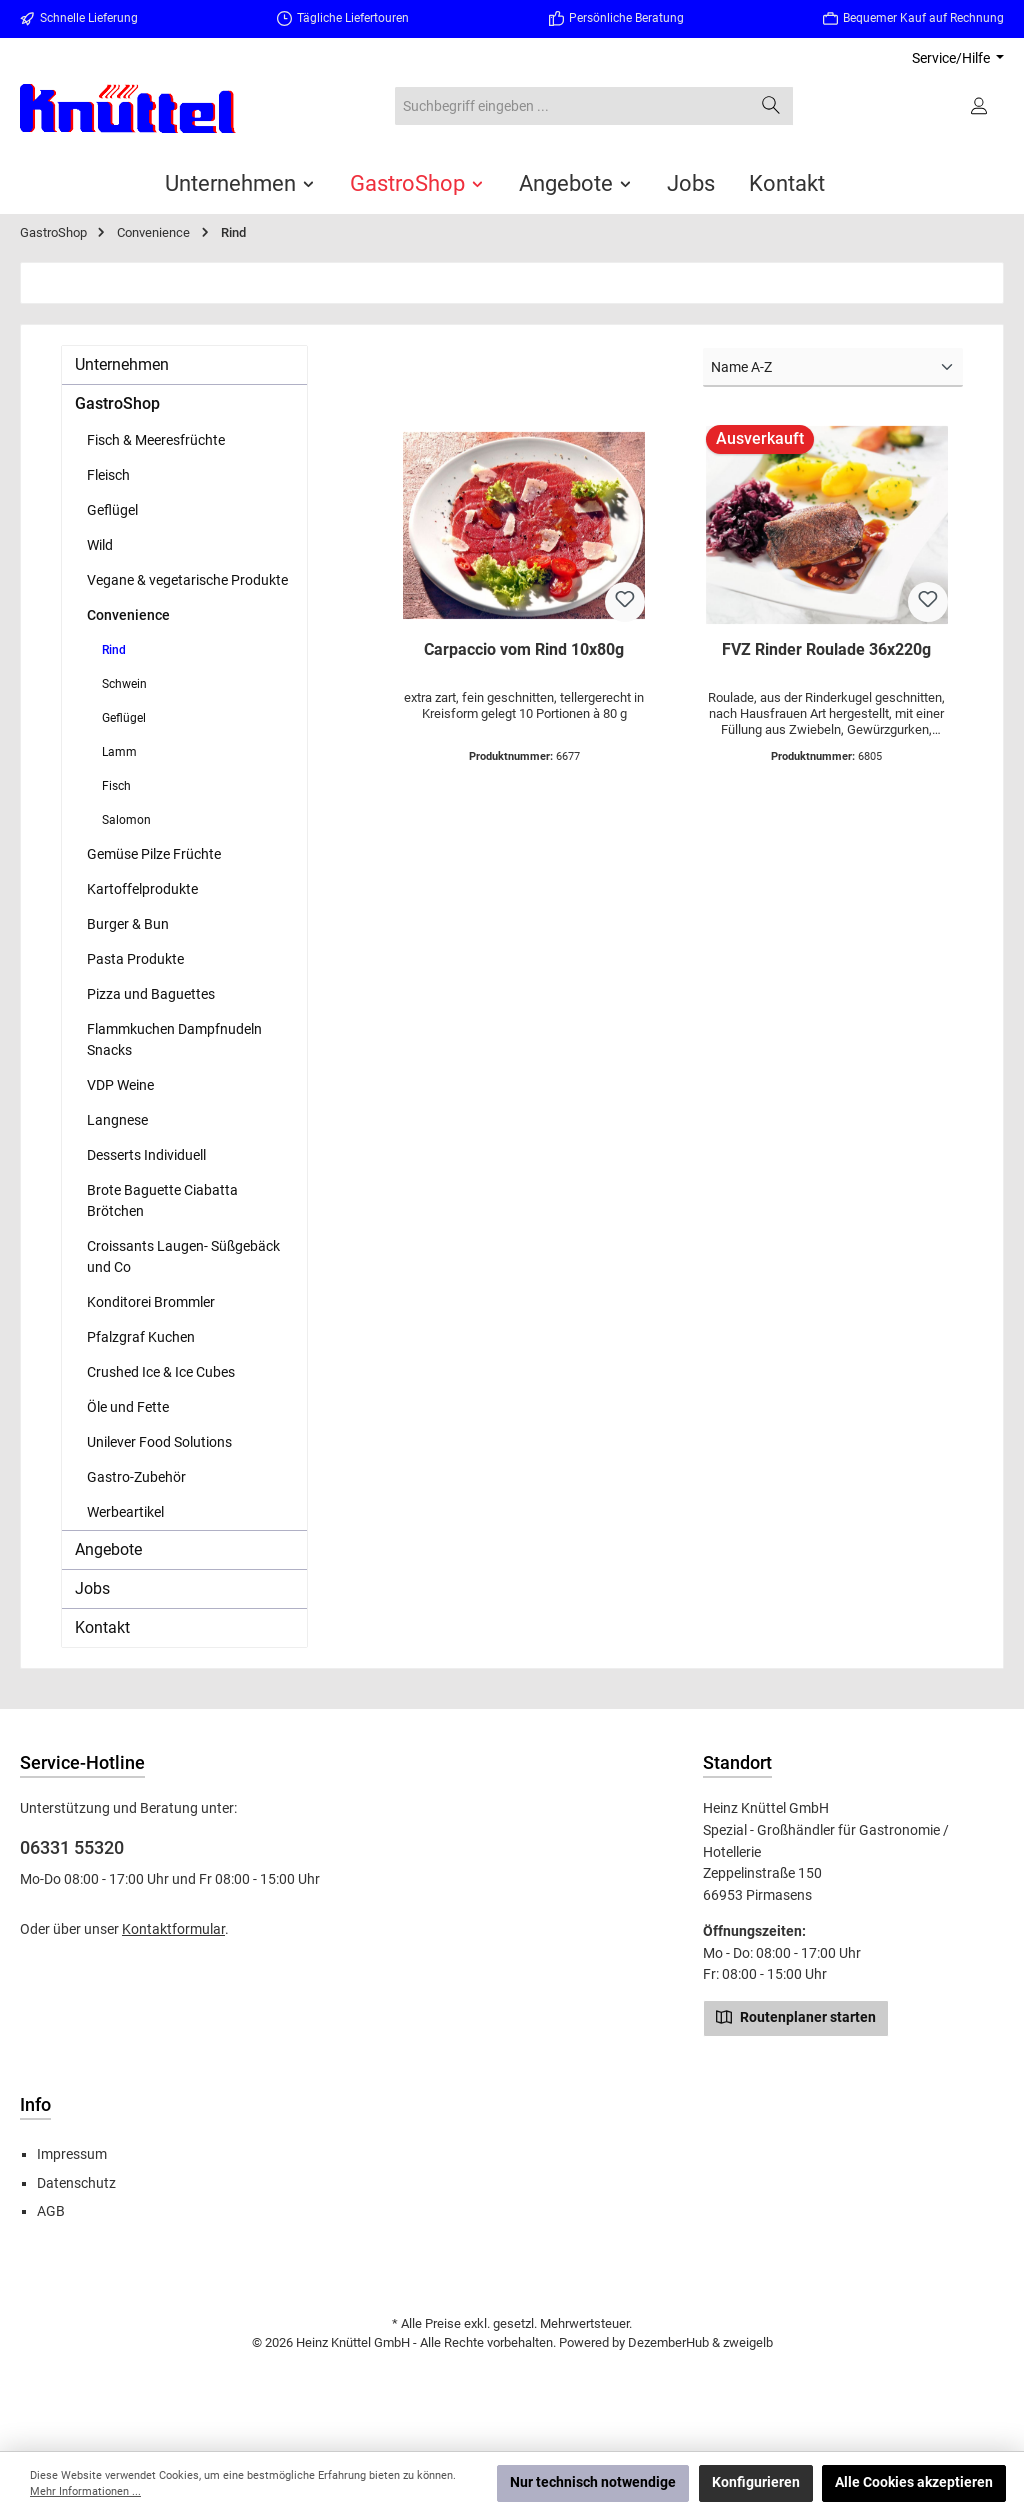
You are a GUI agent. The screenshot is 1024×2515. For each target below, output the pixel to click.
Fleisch (108, 475)
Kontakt (102, 1627)
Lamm (119, 752)
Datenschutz (76, 2183)
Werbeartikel (125, 1512)
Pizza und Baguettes (151, 994)
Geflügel (112, 510)
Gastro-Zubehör (136, 1477)
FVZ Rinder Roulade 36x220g (826, 649)
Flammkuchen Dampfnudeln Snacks (174, 1039)
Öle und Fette (128, 1407)
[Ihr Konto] (980, 106)
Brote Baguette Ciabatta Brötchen (162, 1200)
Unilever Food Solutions (159, 1442)
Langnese (117, 1120)
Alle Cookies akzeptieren (914, 2482)
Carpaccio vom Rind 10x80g (524, 649)
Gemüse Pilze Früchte (154, 854)
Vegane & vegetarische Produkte (187, 580)
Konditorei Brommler (151, 1302)
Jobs (92, 1588)
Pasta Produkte (135, 959)
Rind (114, 650)
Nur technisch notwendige (593, 2482)
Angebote (108, 1549)
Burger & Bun (128, 924)
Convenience (128, 615)
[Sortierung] (833, 367)
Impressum (72, 2154)
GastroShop (117, 403)
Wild (100, 545)
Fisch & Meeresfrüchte (156, 440)
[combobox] (572, 106)
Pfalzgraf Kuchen (141, 1337)
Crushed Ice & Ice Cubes (161, 1372)
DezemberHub (668, 2342)
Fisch (116, 786)
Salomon (126, 820)
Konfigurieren (756, 2482)
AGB (51, 2211)
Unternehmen (122, 364)
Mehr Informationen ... (85, 2491)
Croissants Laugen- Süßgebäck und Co (183, 1256)
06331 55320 (72, 1847)
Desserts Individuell (146, 1155)
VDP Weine (120, 1085)
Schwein (124, 684)
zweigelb (748, 2342)
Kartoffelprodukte (142, 889)
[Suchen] (771, 106)
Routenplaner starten (796, 2016)
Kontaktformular (173, 1929)
